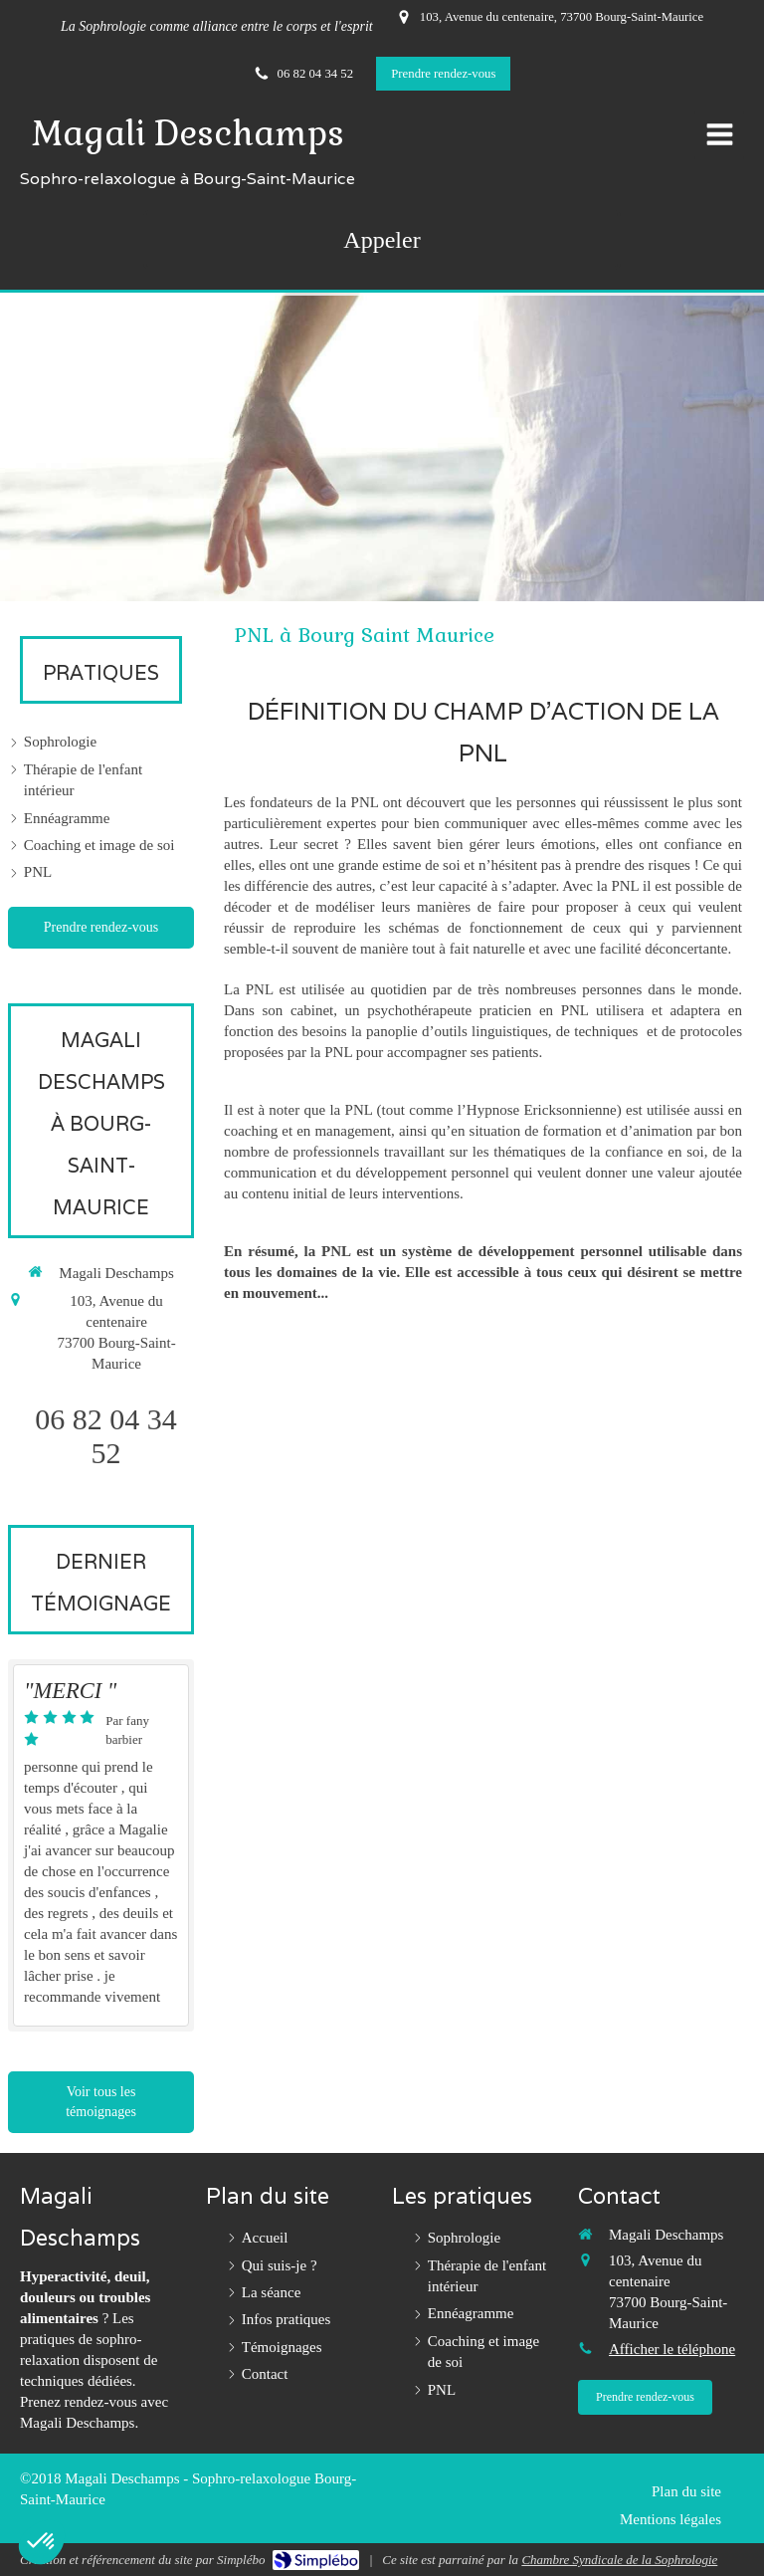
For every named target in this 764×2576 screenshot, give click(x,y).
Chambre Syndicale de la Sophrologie (619, 2559)
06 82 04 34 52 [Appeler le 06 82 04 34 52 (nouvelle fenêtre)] (106, 1435)
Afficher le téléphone (672, 2349)
